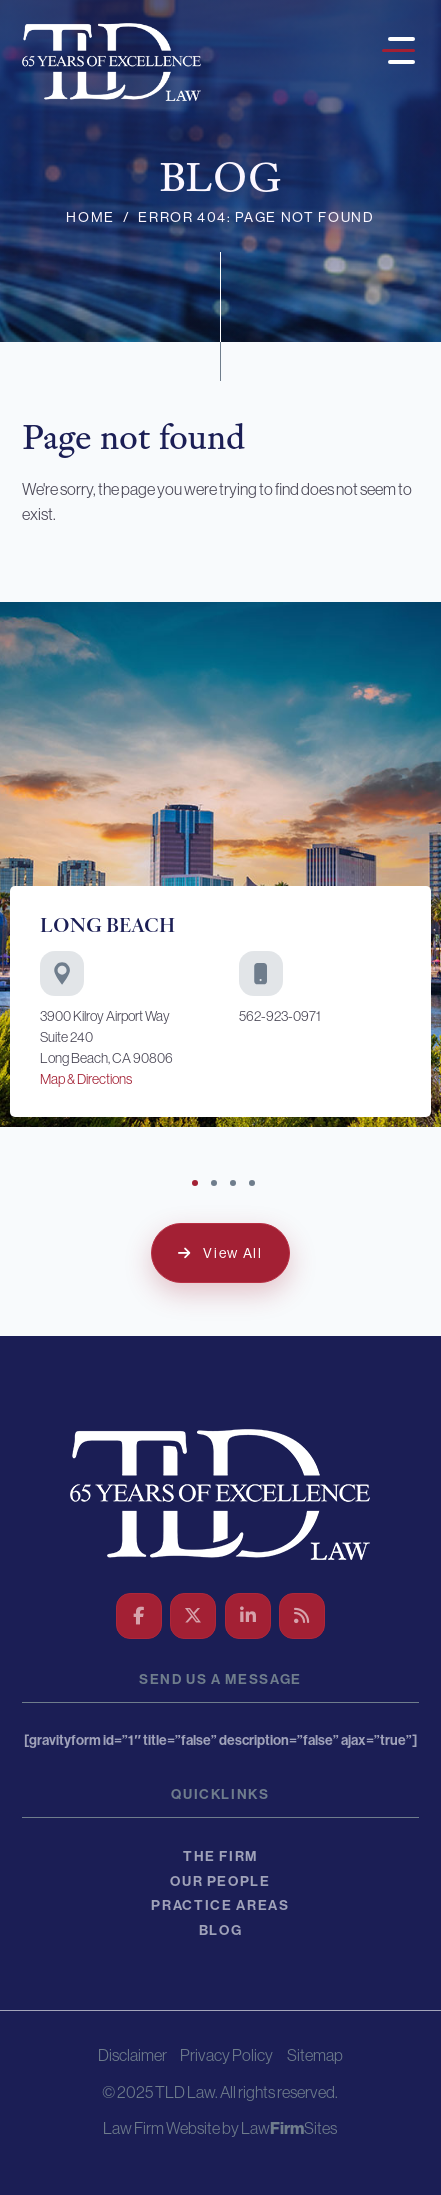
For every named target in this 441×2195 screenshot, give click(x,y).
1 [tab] (197, 1185)
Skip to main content (0, 0)
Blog (221, 1930)
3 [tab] (235, 1185)
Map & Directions (86, 1079)
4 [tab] (254, 1185)
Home (90, 217)
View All (232, 1253)
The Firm (220, 1856)
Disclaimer (132, 2055)
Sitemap (315, 2055)
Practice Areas (220, 1905)
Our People (220, 1881)
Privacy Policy (226, 2055)
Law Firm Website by (171, 2128)
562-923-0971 (280, 1016)
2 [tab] (216, 1185)
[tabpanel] (220, 864)
